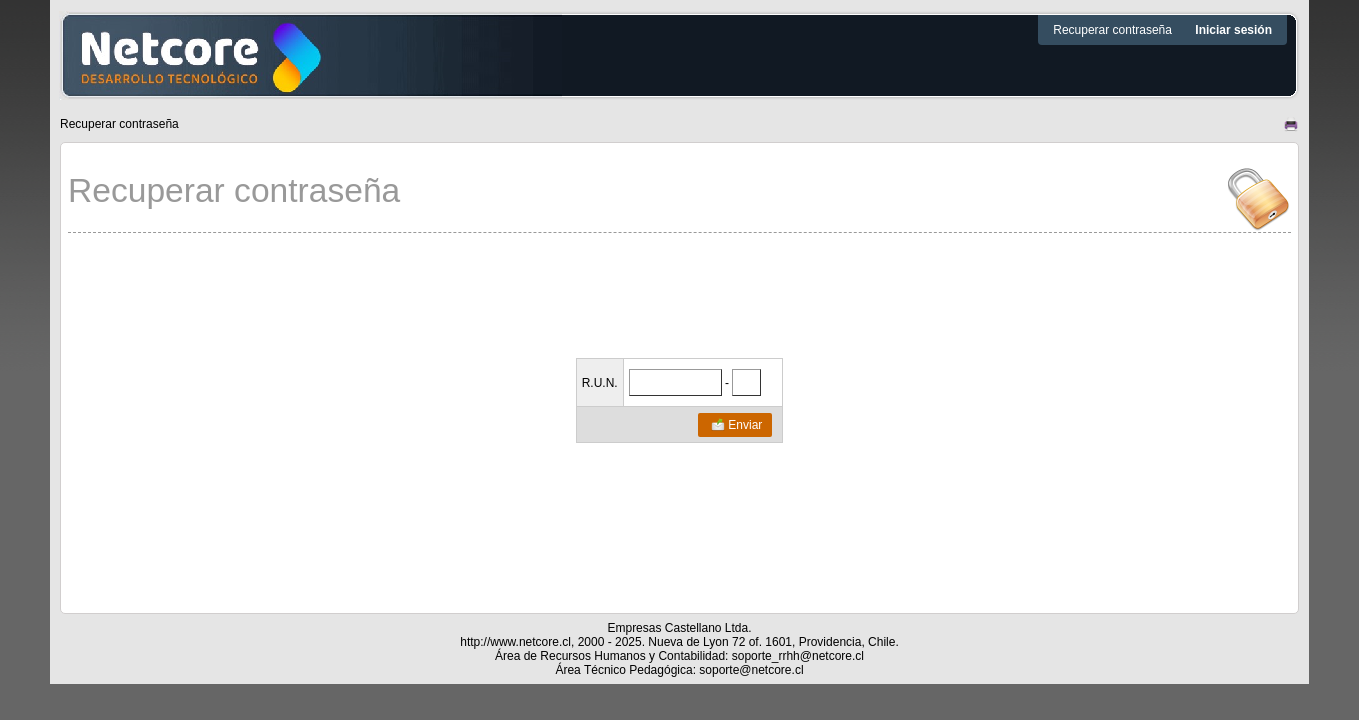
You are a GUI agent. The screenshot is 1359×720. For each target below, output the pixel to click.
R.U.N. (600, 383)
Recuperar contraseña (1114, 30)
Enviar (736, 425)
